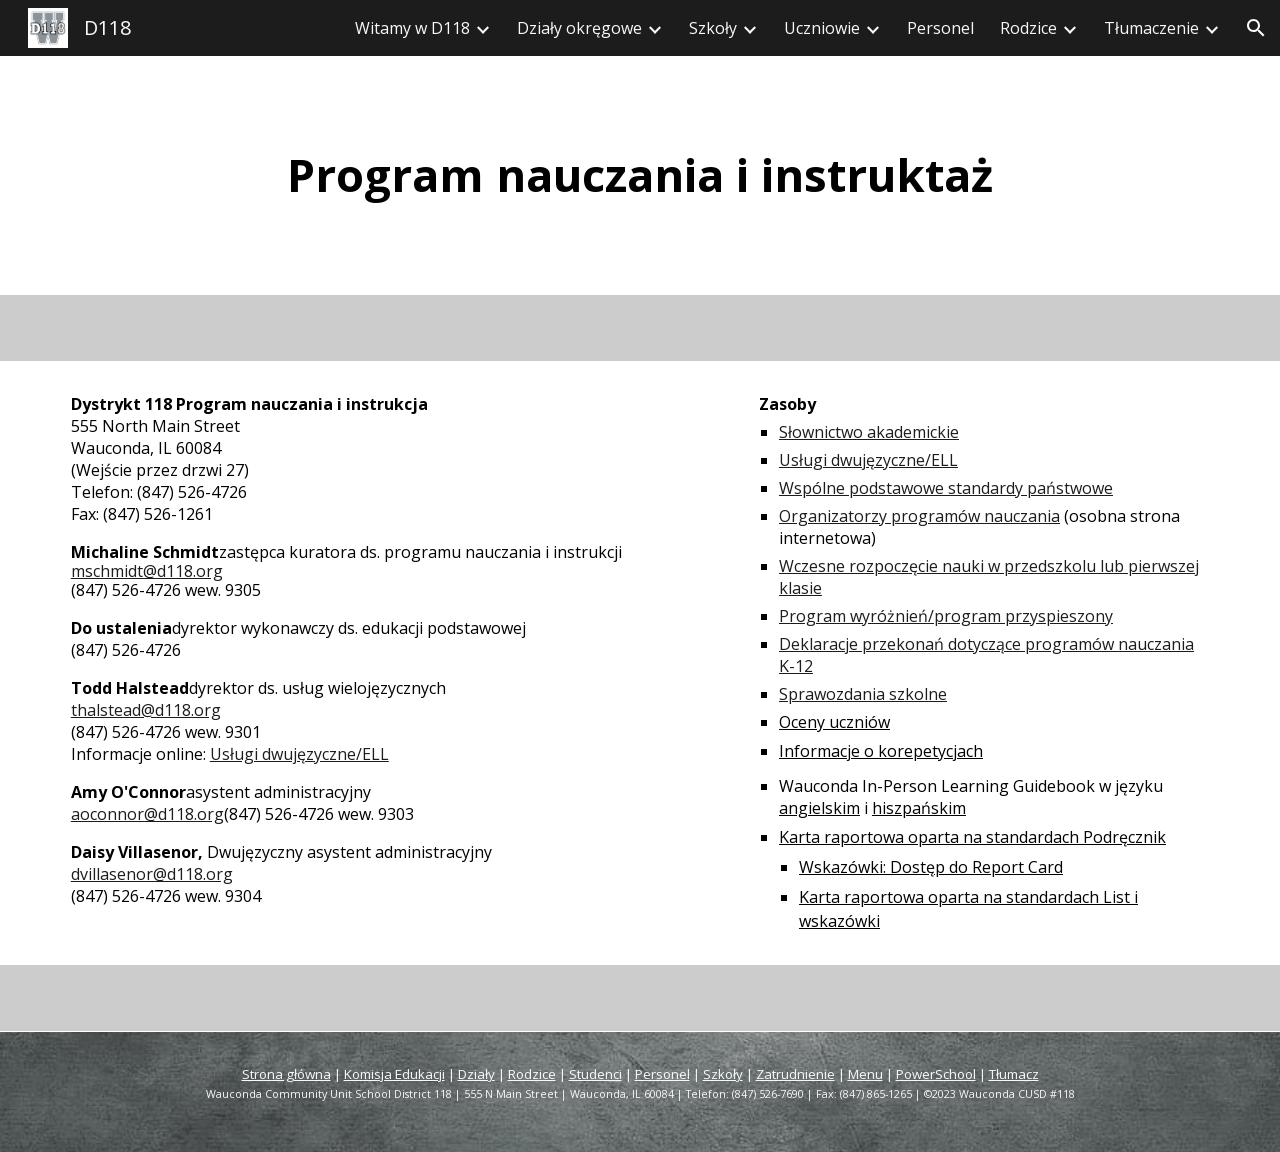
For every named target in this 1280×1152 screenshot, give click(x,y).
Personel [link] (940, 28)
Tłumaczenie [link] (1151, 28)
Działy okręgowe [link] (579, 28)
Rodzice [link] (1028, 28)
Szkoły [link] (713, 28)
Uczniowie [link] (822, 28)
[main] (640, 175)
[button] (1256, 28)
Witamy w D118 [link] (412, 28)
